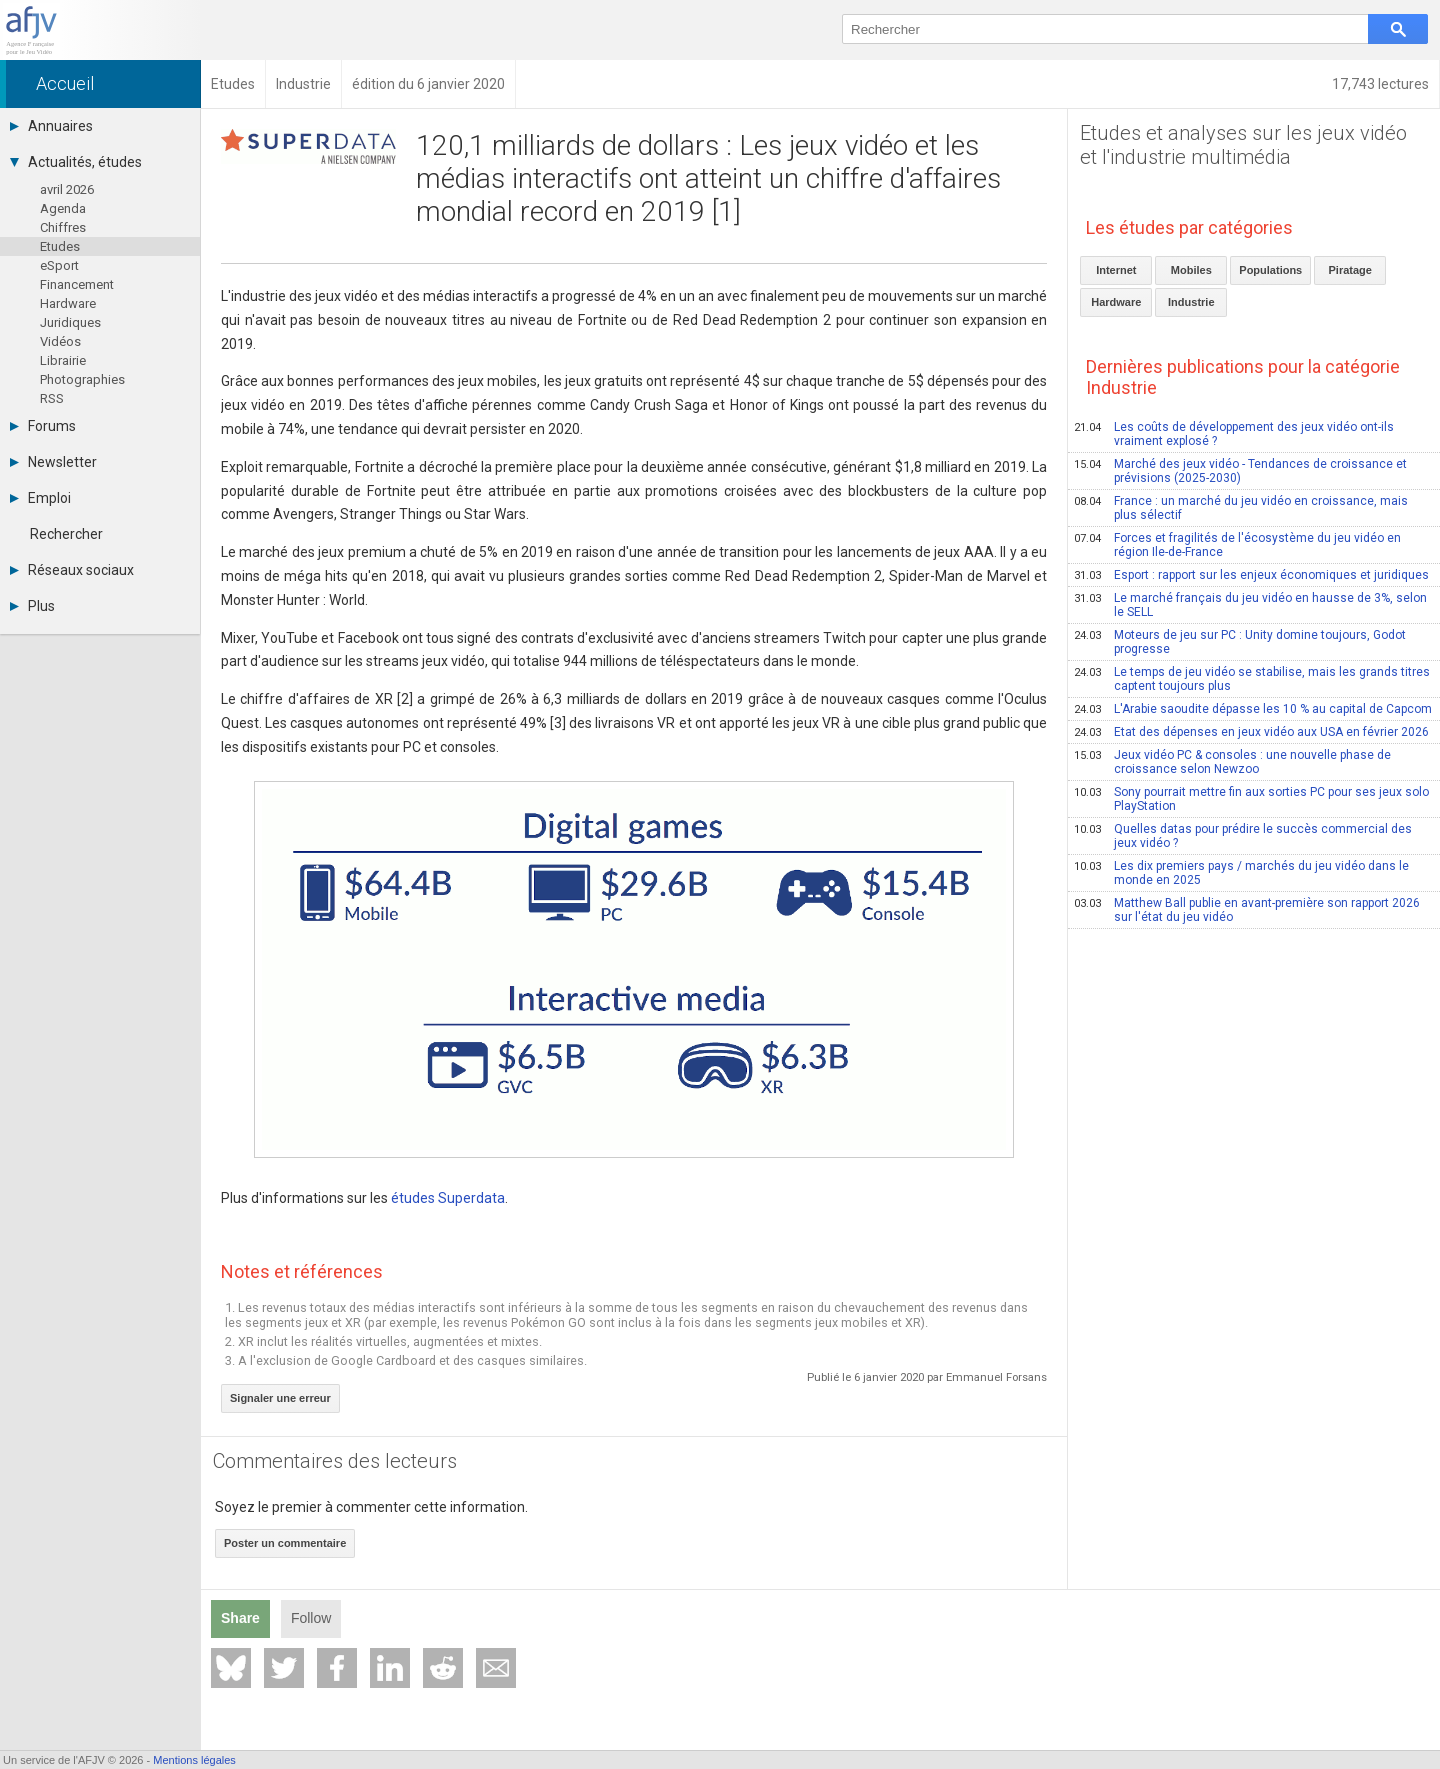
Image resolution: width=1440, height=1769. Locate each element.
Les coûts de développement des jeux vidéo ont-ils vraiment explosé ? (1234, 434)
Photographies (82, 379)
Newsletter (53, 462)
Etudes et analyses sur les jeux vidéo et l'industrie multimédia (1243, 145)
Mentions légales (194, 1760)
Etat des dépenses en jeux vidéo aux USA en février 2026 (1251, 732)
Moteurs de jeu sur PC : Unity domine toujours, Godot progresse (1240, 642)
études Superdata (448, 1198)
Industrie (1191, 302)
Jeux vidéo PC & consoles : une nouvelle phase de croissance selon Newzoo (1232, 762)
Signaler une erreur (280, 1398)
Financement (77, 284)
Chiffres (63, 227)
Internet (1116, 270)
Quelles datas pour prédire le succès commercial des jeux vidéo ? (1243, 836)
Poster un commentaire (285, 1543)
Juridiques (70, 322)
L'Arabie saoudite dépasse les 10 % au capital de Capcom (1253, 709)
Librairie (63, 360)
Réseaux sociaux (72, 570)
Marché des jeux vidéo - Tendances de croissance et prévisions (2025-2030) (1240, 471)
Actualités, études (76, 162)
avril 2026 (67, 189)
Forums (43, 426)
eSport (59, 265)
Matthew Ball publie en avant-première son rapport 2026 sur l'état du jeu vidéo (1247, 910)
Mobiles (1191, 270)
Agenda (63, 208)
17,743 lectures (1380, 84)
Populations (1270, 270)
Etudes (60, 246)
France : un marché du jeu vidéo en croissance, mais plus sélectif (1241, 508)
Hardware (68, 303)
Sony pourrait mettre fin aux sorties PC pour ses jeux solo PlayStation (1251, 799)
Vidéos (60, 341)
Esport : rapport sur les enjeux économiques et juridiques (1251, 575)
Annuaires (51, 126)
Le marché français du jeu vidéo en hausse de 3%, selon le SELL (1250, 605)
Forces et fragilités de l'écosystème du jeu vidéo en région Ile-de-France (1237, 545)
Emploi (40, 498)
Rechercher (66, 534)
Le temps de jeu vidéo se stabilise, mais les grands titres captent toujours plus (1252, 679)
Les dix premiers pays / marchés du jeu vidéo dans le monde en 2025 (1241, 873)
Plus (32, 606)
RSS (52, 398)
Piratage (1350, 270)
